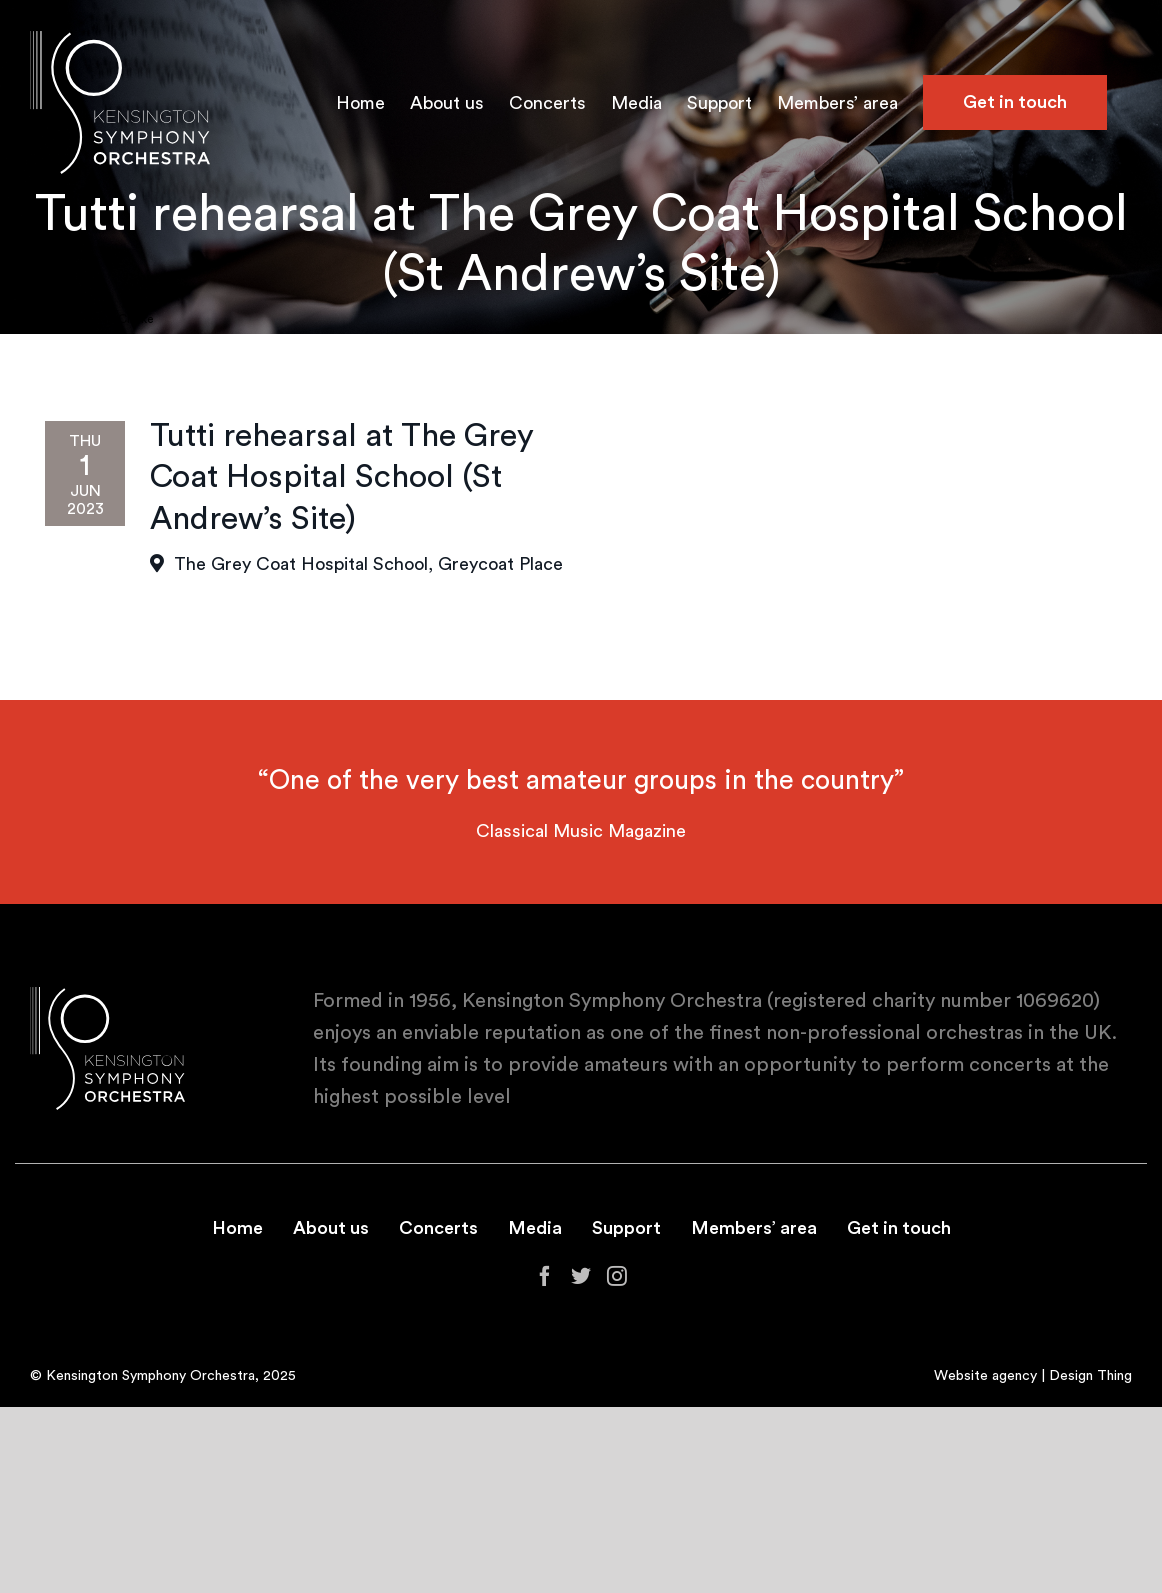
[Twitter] (581, 1276)
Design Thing (1090, 1376)
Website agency (985, 1376)
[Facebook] (545, 1276)
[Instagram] (617, 1276)
